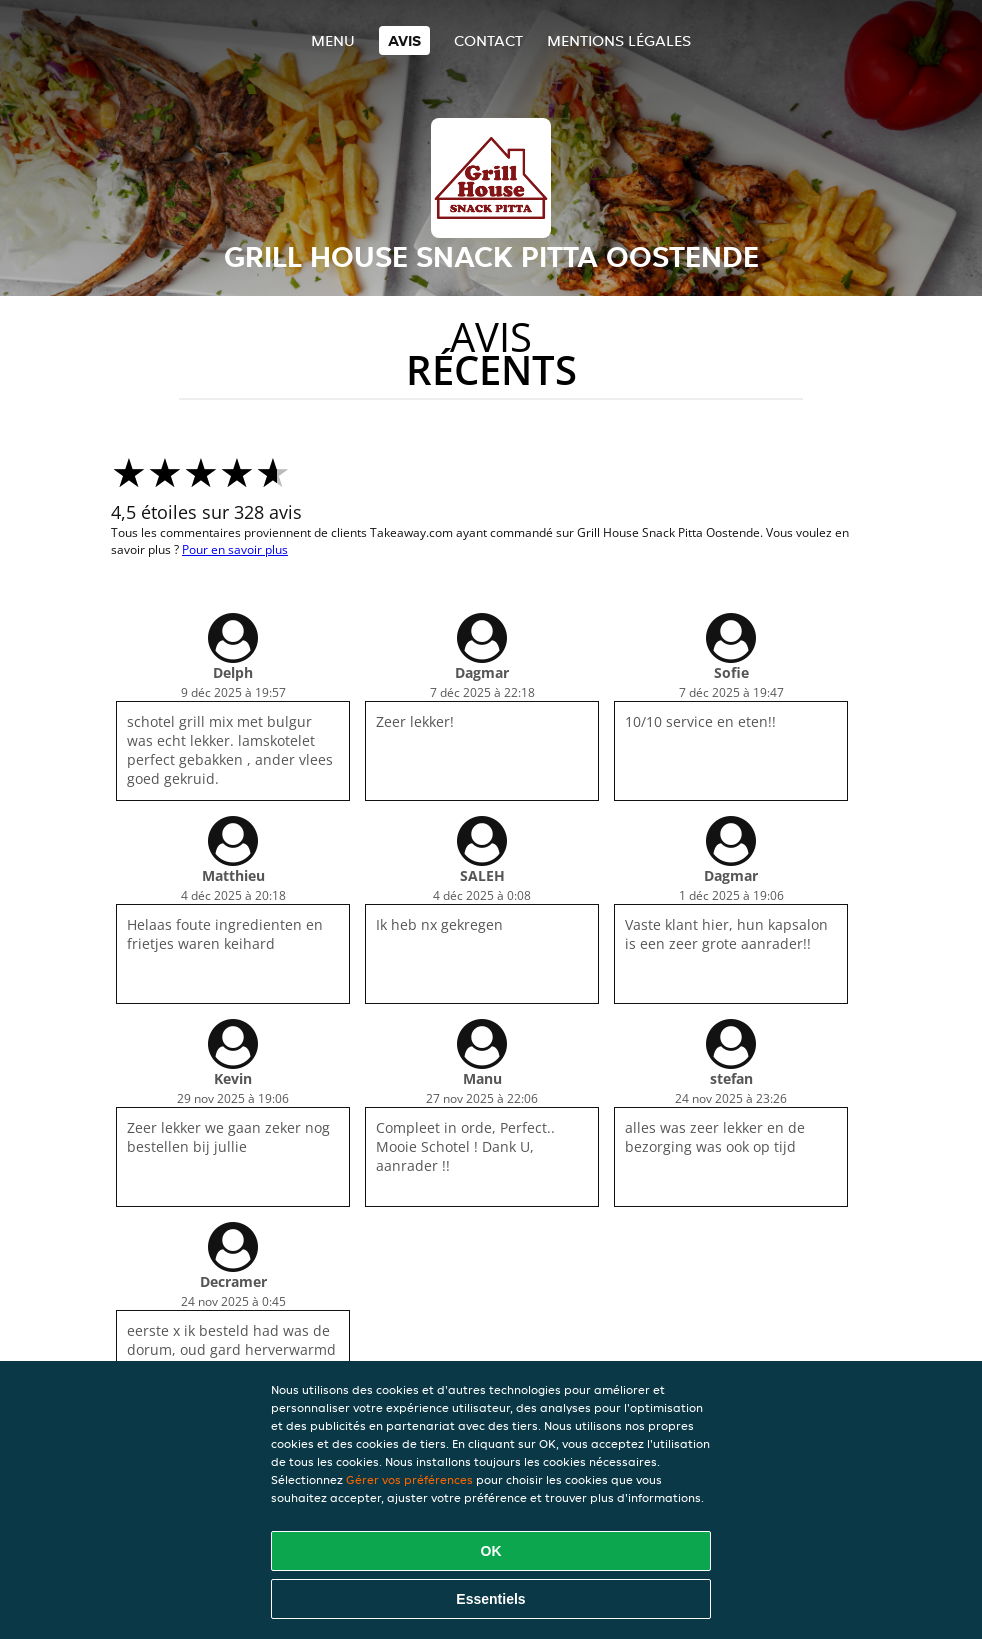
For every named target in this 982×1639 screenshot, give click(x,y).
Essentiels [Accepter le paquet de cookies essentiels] (490, 1599)
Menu (333, 40)
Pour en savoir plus (235, 549)
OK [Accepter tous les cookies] (491, 1551)
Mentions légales (619, 40)
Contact (488, 40)
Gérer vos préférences (409, 1479)
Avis (404, 40)
